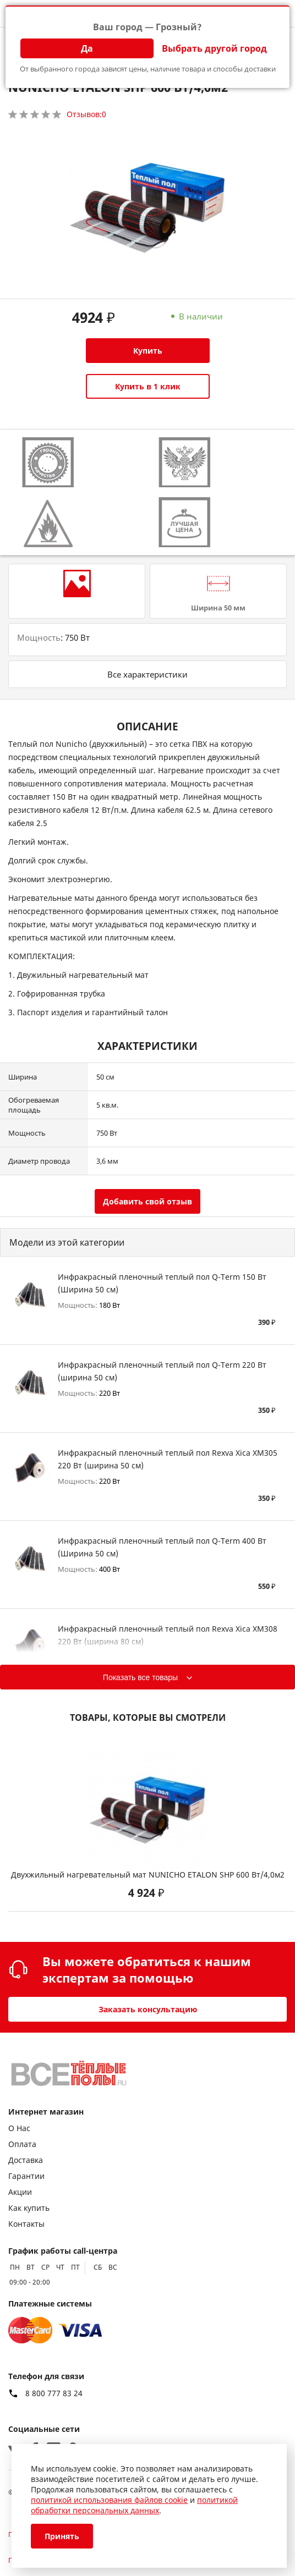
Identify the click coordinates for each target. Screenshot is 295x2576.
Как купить (29, 2208)
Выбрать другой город (214, 48)
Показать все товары (140, 1677)
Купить (147, 350)
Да (87, 48)
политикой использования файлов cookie (109, 2500)
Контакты (26, 2224)
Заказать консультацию (148, 2009)
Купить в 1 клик (148, 386)
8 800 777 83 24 (54, 2393)
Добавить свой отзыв (147, 1201)
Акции (20, 2192)
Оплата (22, 2144)
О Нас (19, 2128)
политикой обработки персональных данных (134, 2505)
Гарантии (26, 2176)
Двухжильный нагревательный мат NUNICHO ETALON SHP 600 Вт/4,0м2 (148, 1874)
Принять (62, 2536)
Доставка (25, 2160)
